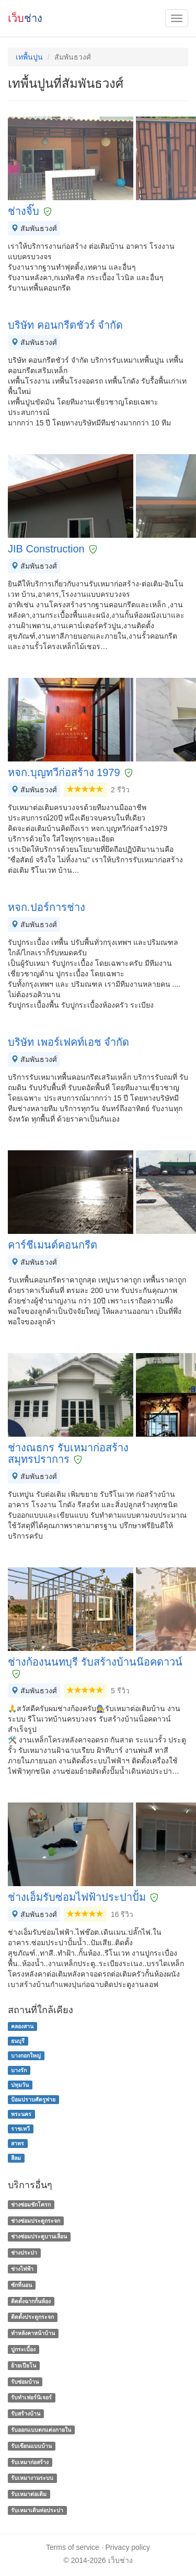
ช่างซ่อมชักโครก (31, 2204)
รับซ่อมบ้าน (25, 2381)
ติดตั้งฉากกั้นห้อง (31, 2301)
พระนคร (21, 2114)
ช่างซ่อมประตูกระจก (35, 2220)
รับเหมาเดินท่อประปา (37, 2510)
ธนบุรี (18, 2041)
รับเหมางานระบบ (32, 2478)
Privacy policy (128, 2547)
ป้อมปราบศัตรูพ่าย (33, 2099)
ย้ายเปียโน (23, 2365)
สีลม (16, 2158)
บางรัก (19, 2070)
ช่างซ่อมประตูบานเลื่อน (39, 2237)
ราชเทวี (20, 2129)
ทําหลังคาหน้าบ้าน (33, 2333)
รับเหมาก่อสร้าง (30, 2462)
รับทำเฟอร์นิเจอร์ (31, 2398)
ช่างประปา (24, 2252)
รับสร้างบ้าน (25, 2413)
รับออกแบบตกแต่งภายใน (41, 2430)
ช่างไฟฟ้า (22, 2269)
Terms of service (72, 2547)
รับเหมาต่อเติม (29, 2494)
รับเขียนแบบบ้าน (31, 2446)
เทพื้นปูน (29, 57)
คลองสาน (22, 2026)
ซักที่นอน (21, 2285)
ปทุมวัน (20, 2085)
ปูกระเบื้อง (23, 2349)
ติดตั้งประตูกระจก (32, 2317)
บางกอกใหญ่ (26, 2055)
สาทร (17, 2143)
